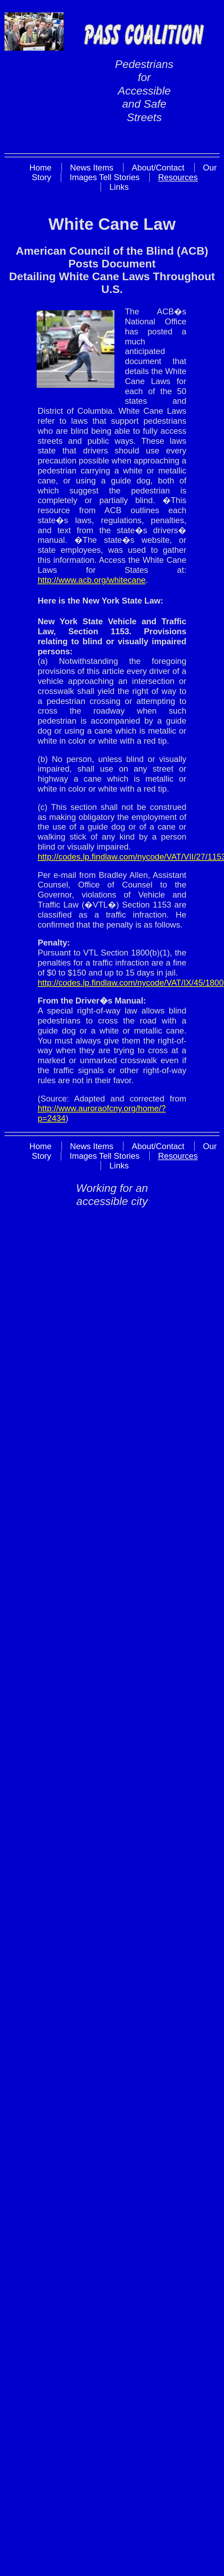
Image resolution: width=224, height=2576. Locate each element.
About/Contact (158, 167)
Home (40, 167)
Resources (178, 177)
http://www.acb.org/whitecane (92, 580)
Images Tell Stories (104, 177)
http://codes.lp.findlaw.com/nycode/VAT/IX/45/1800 (131, 982)
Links (119, 187)
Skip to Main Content (140, 139)
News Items (91, 167)
